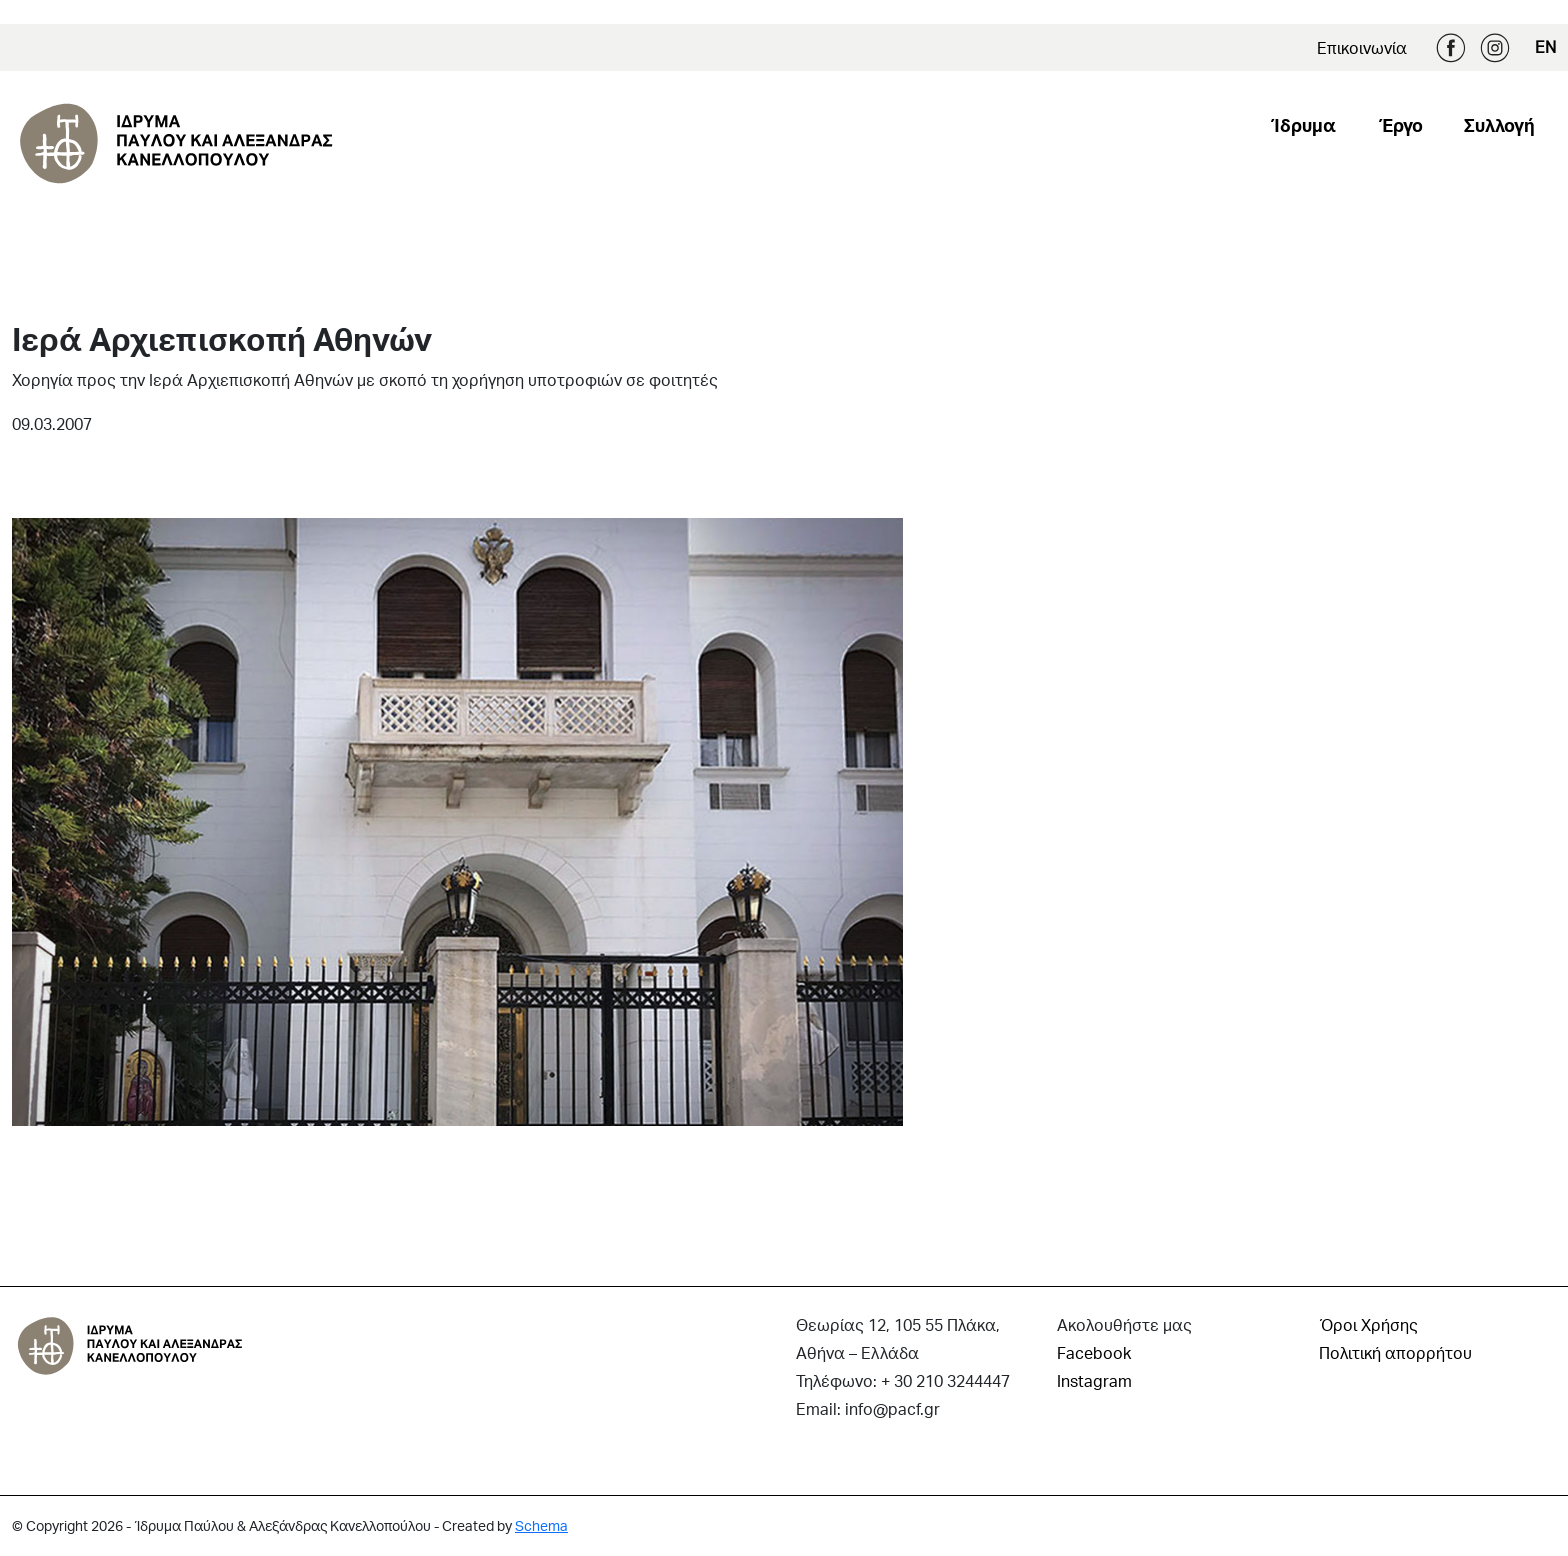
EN (1545, 46)
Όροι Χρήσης (1368, 1324)
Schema (541, 1525)
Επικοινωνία (1362, 47)
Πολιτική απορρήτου (1395, 1352)
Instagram (1495, 48)
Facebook (1451, 48)
